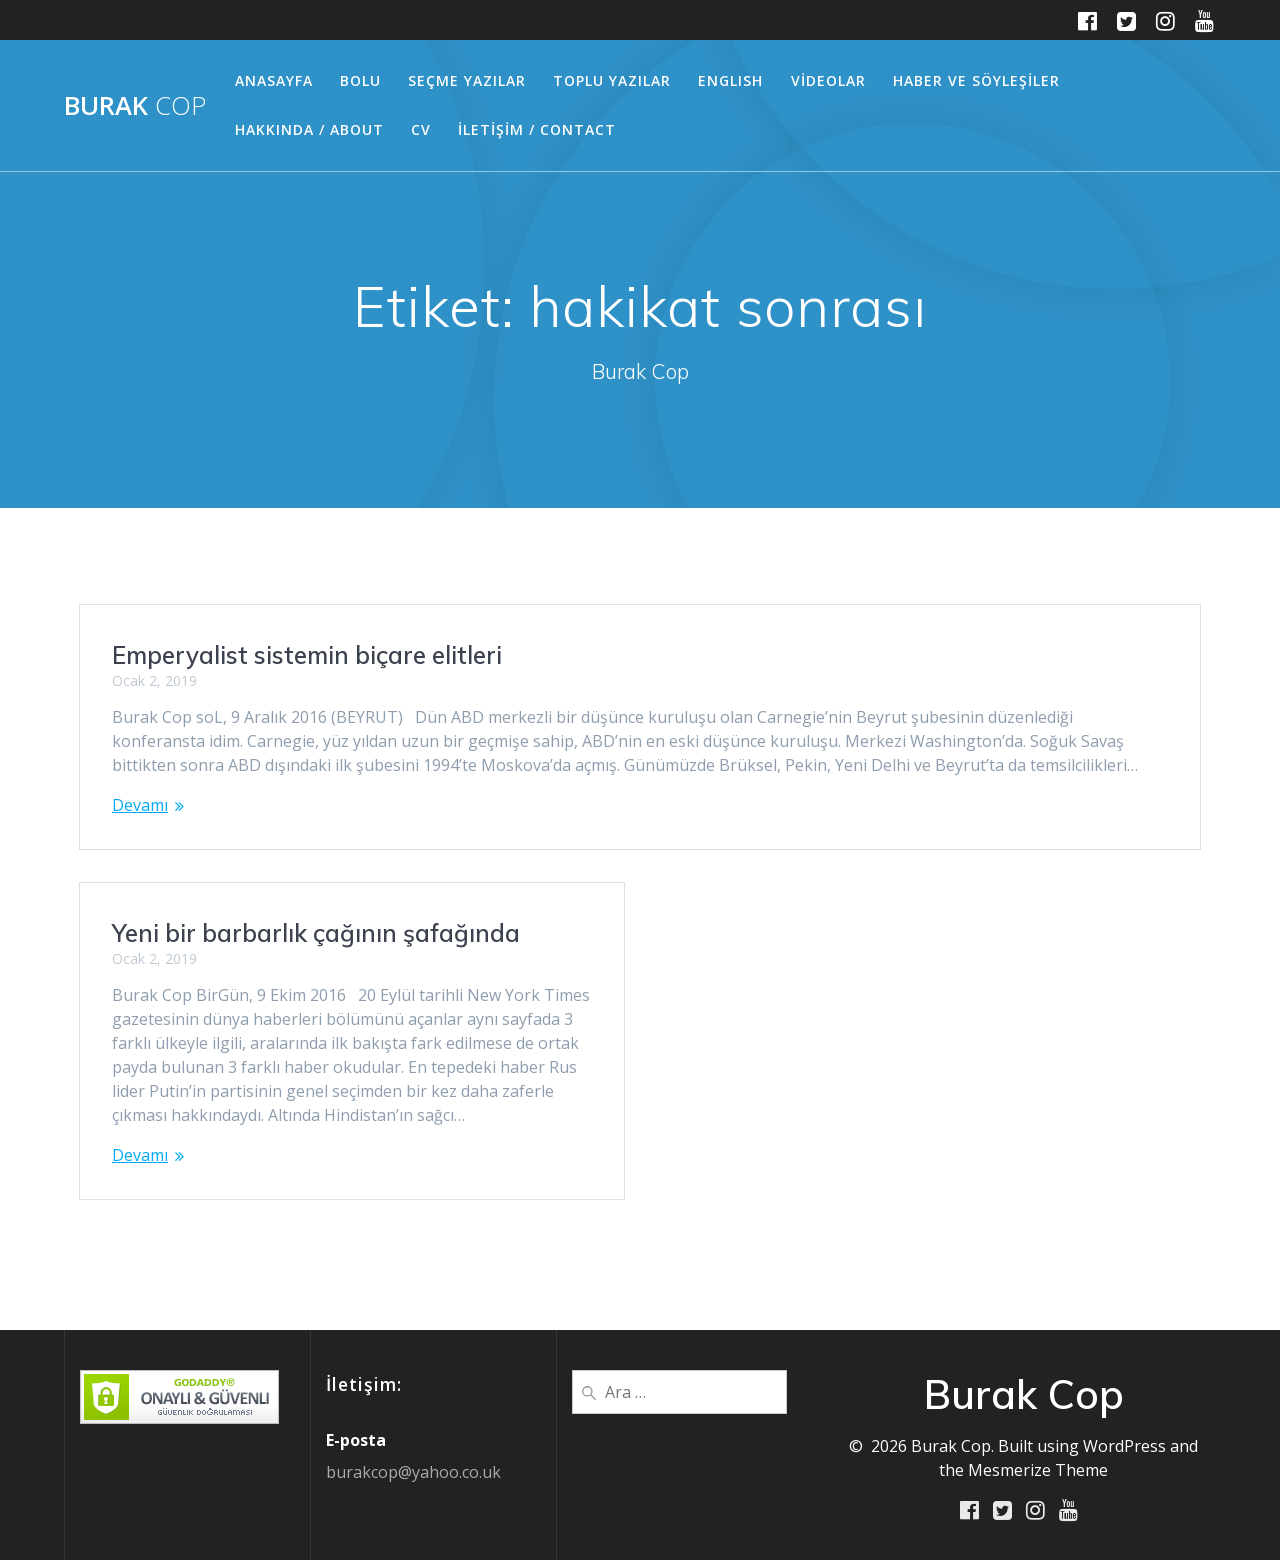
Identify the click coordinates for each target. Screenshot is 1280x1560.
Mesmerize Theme (1038, 1469)
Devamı (140, 805)
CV (421, 129)
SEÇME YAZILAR (467, 80)
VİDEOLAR (828, 80)
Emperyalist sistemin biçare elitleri (307, 655)
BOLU (360, 80)
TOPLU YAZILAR (612, 80)
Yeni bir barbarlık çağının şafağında (316, 933)
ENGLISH (730, 80)
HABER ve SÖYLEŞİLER (976, 80)
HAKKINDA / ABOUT (309, 129)
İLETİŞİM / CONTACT (537, 129)
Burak (135, 106)
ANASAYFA (274, 80)
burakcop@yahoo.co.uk (413, 1471)
